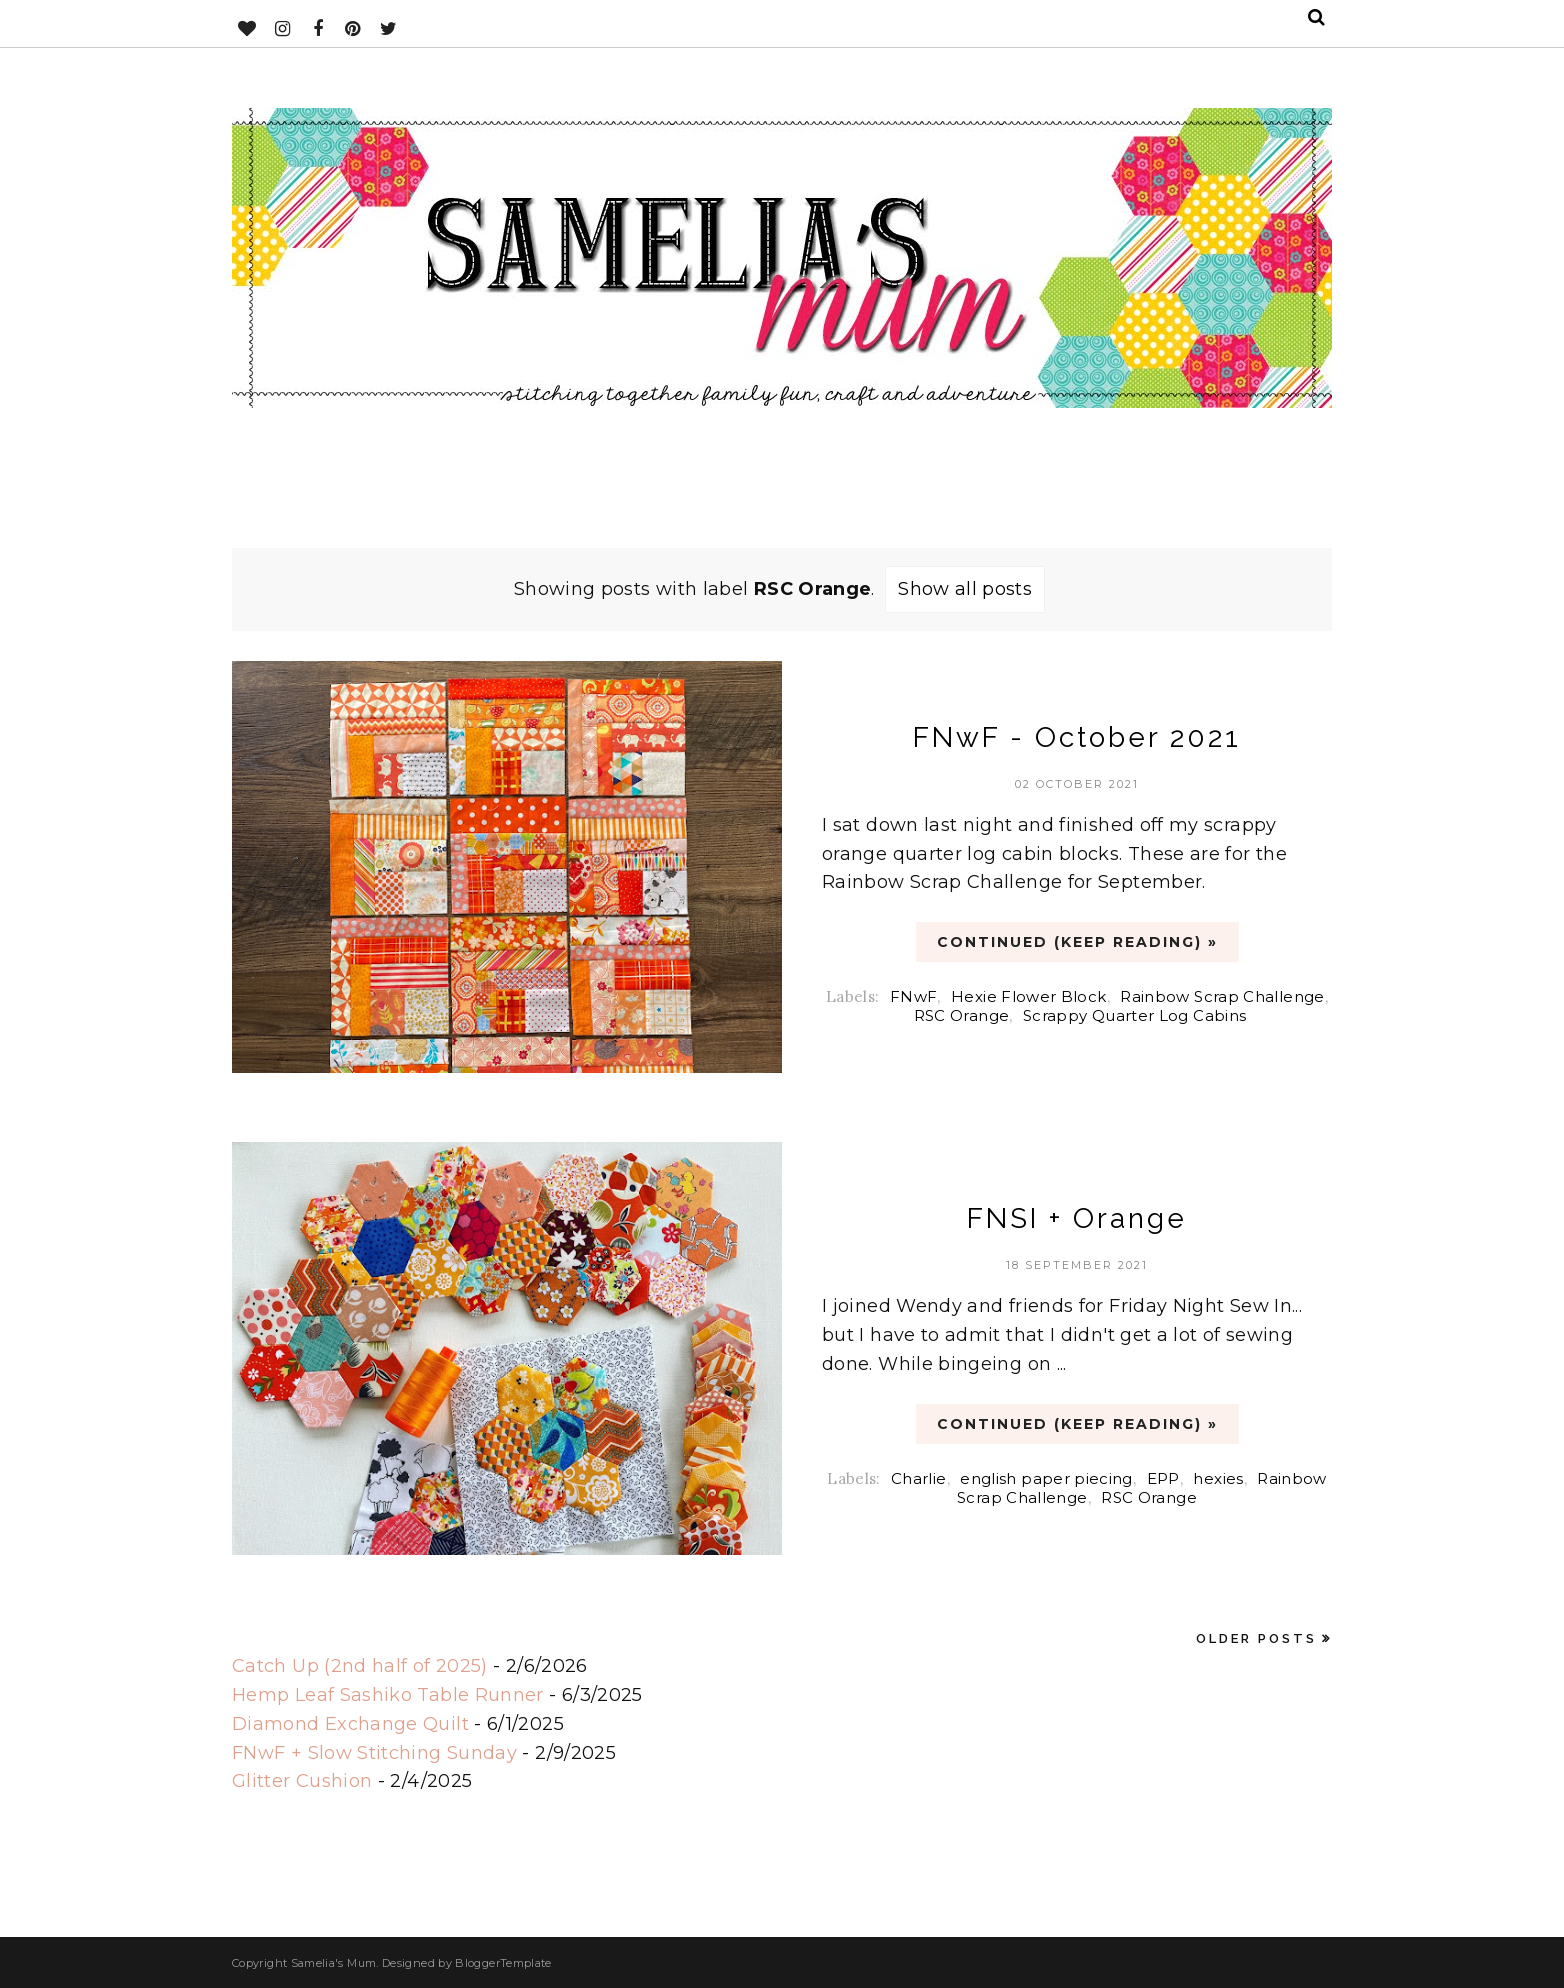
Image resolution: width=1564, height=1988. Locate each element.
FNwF (913, 996)
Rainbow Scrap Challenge (1222, 996)
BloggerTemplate (503, 1963)
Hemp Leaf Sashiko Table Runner (388, 1695)
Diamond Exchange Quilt (350, 1724)
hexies (1218, 1478)
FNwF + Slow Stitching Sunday (374, 1753)
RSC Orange (962, 1015)
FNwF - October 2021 (1077, 737)
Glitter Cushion (302, 1781)
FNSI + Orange (1077, 1218)
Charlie (919, 1478)
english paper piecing (1046, 1478)
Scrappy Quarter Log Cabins (1134, 1015)
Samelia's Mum (334, 1963)
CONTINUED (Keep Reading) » (1077, 942)
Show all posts (965, 589)
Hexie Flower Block (1028, 996)
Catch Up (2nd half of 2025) (360, 1666)
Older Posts (1256, 1638)
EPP (1163, 1478)
